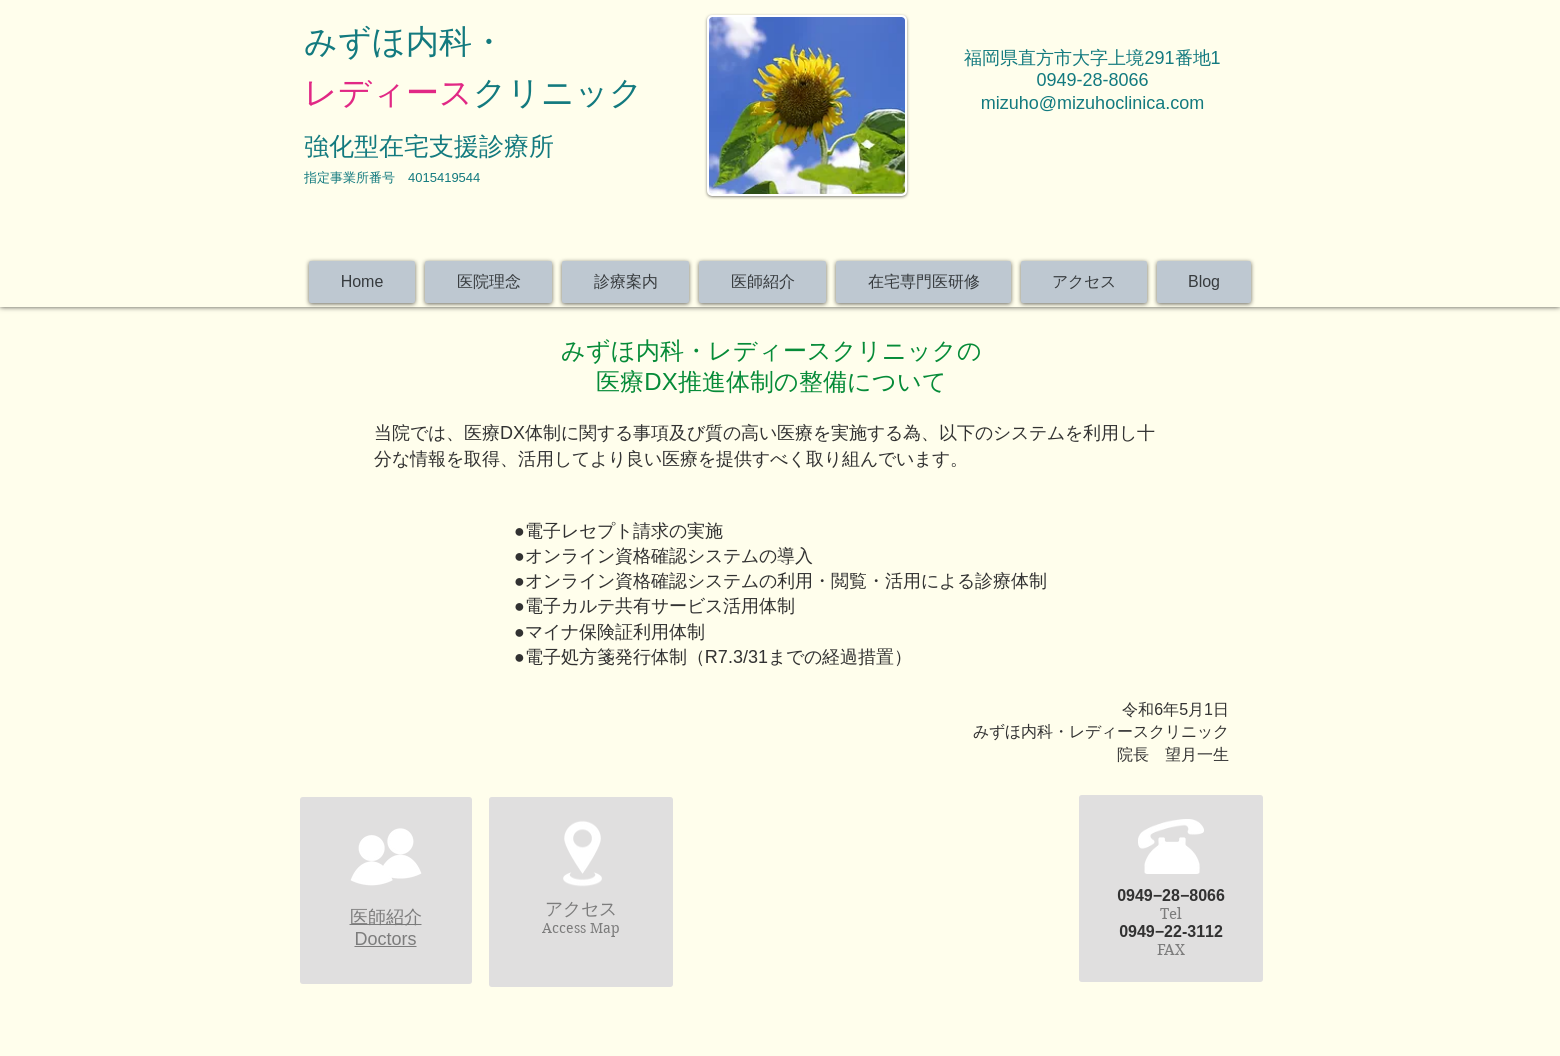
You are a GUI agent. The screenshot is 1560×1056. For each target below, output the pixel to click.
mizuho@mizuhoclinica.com (1092, 103)
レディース (388, 92)
